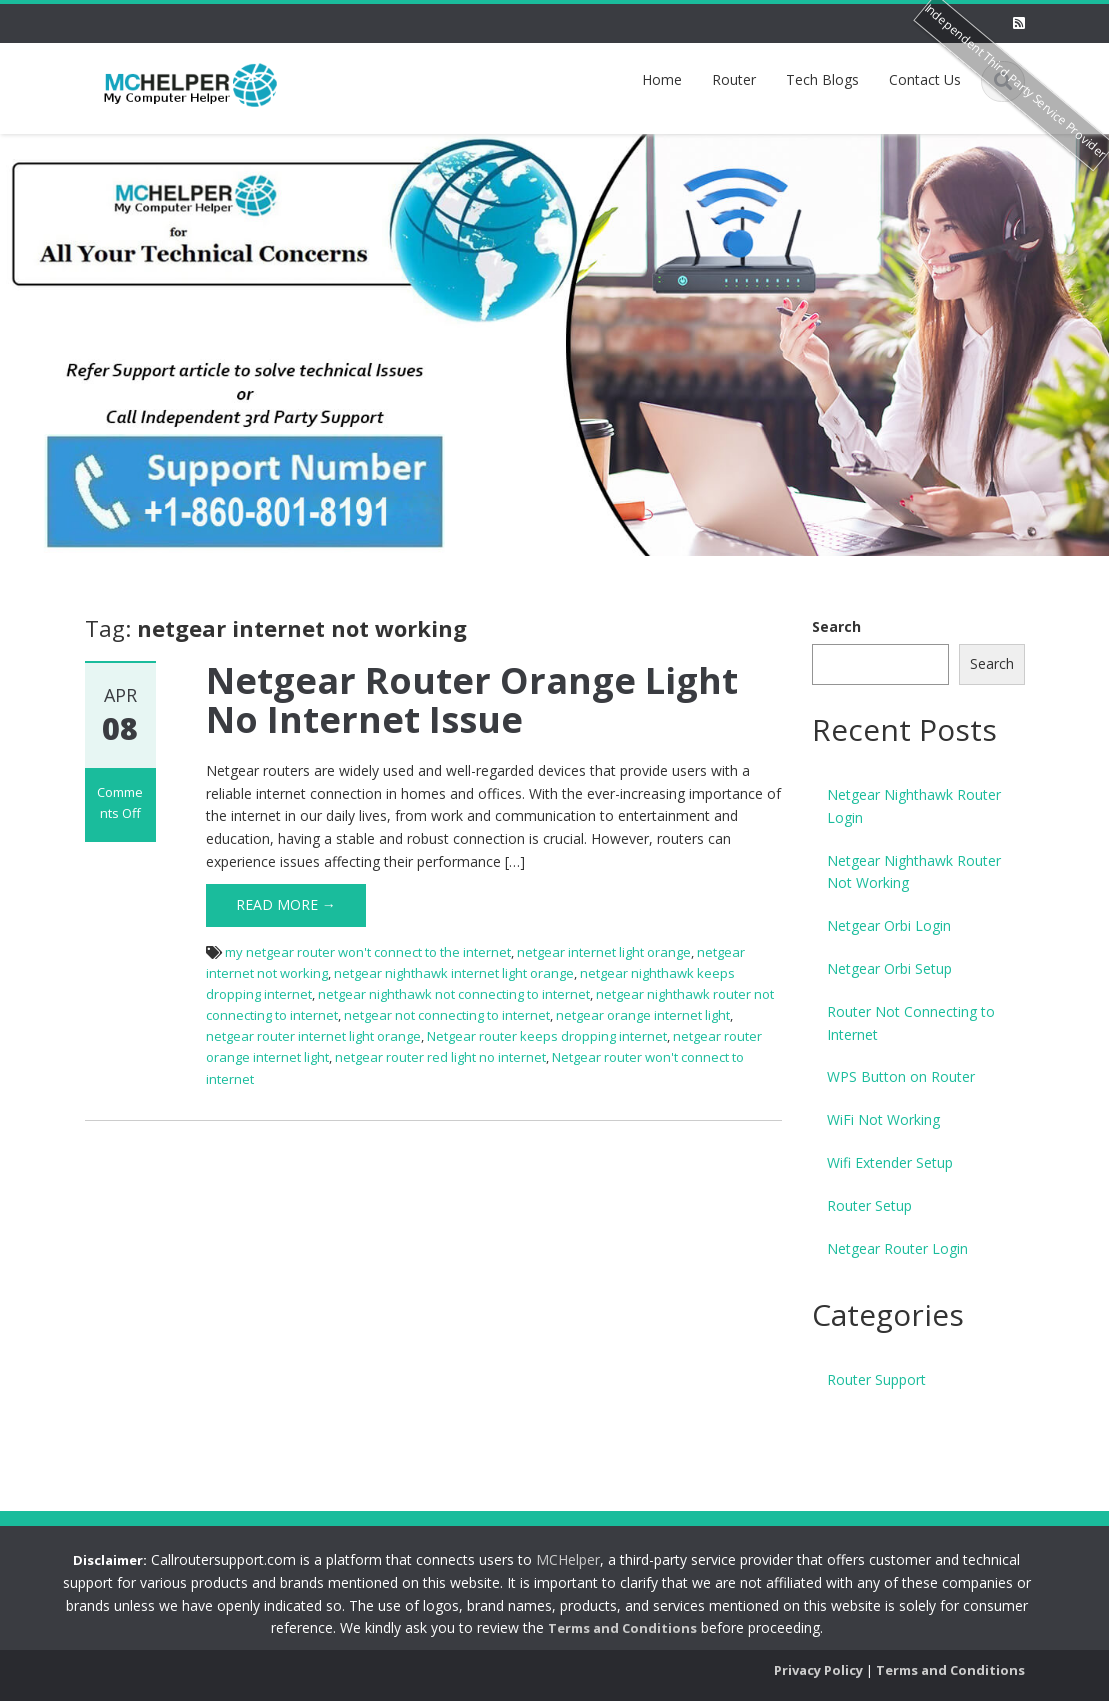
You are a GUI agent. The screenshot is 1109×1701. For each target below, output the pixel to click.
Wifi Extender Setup (890, 1162)
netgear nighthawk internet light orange (454, 973)
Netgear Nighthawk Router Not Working (914, 872)
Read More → (286, 904)
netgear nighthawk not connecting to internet (454, 994)
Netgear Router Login (897, 1248)
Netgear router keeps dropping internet (547, 1036)
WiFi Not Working (883, 1119)
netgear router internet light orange (313, 1036)
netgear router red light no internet (440, 1057)
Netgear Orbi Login (889, 925)
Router (734, 79)
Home (662, 79)
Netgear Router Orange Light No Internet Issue (472, 700)
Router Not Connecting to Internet (911, 1023)
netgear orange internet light (643, 1015)
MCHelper (557, 1559)
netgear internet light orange (604, 952)
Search (836, 626)
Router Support (876, 1379)
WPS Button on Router (901, 1076)
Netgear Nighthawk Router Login (914, 806)
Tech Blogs (822, 79)
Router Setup (869, 1205)
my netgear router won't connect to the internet (368, 952)
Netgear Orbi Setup (889, 968)
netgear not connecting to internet (447, 1015)
